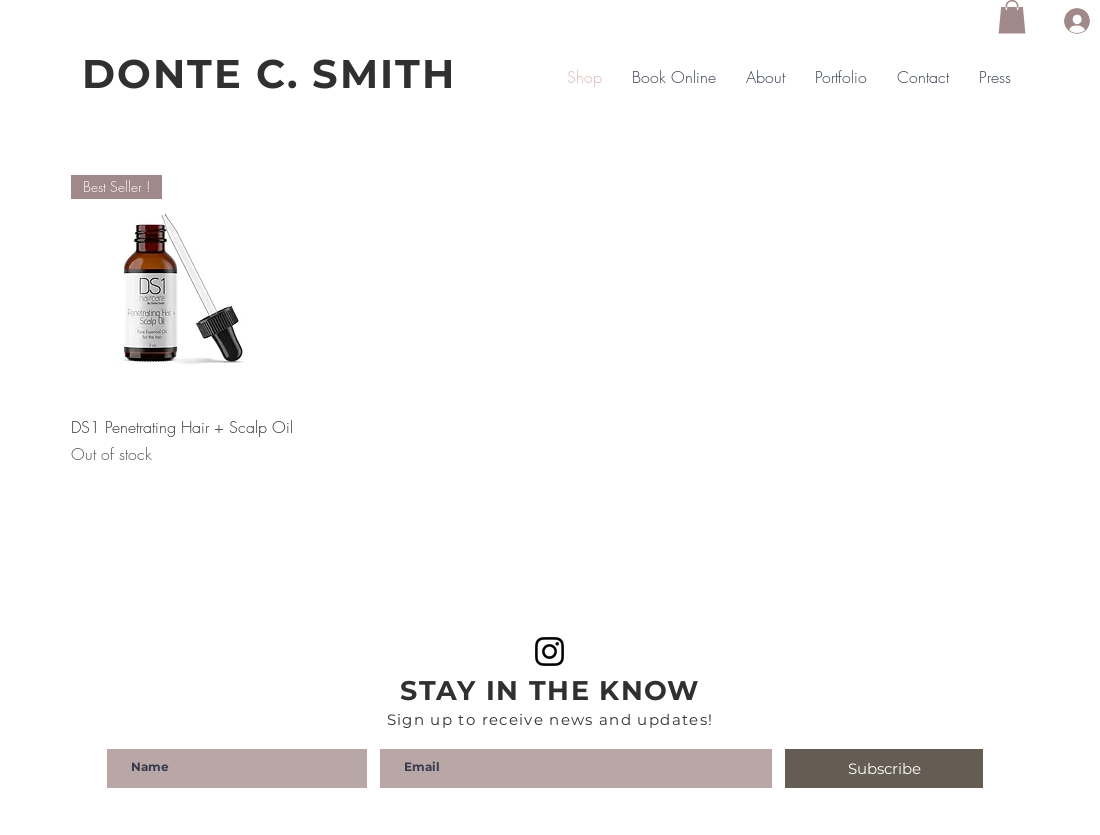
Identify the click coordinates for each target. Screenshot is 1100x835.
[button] (1012, 16)
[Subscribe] (884, 768)
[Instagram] (549, 651)
